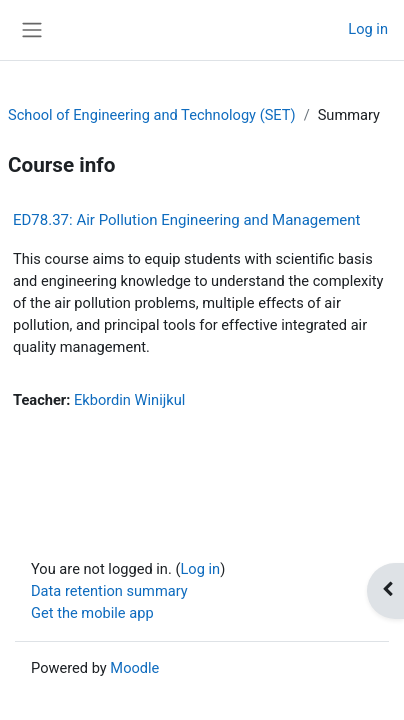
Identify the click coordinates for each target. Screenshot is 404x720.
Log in (368, 29)
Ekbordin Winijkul (129, 400)
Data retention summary (109, 591)
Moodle (134, 668)
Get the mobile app (92, 613)
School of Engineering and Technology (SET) (152, 115)
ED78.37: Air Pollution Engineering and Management (186, 220)
